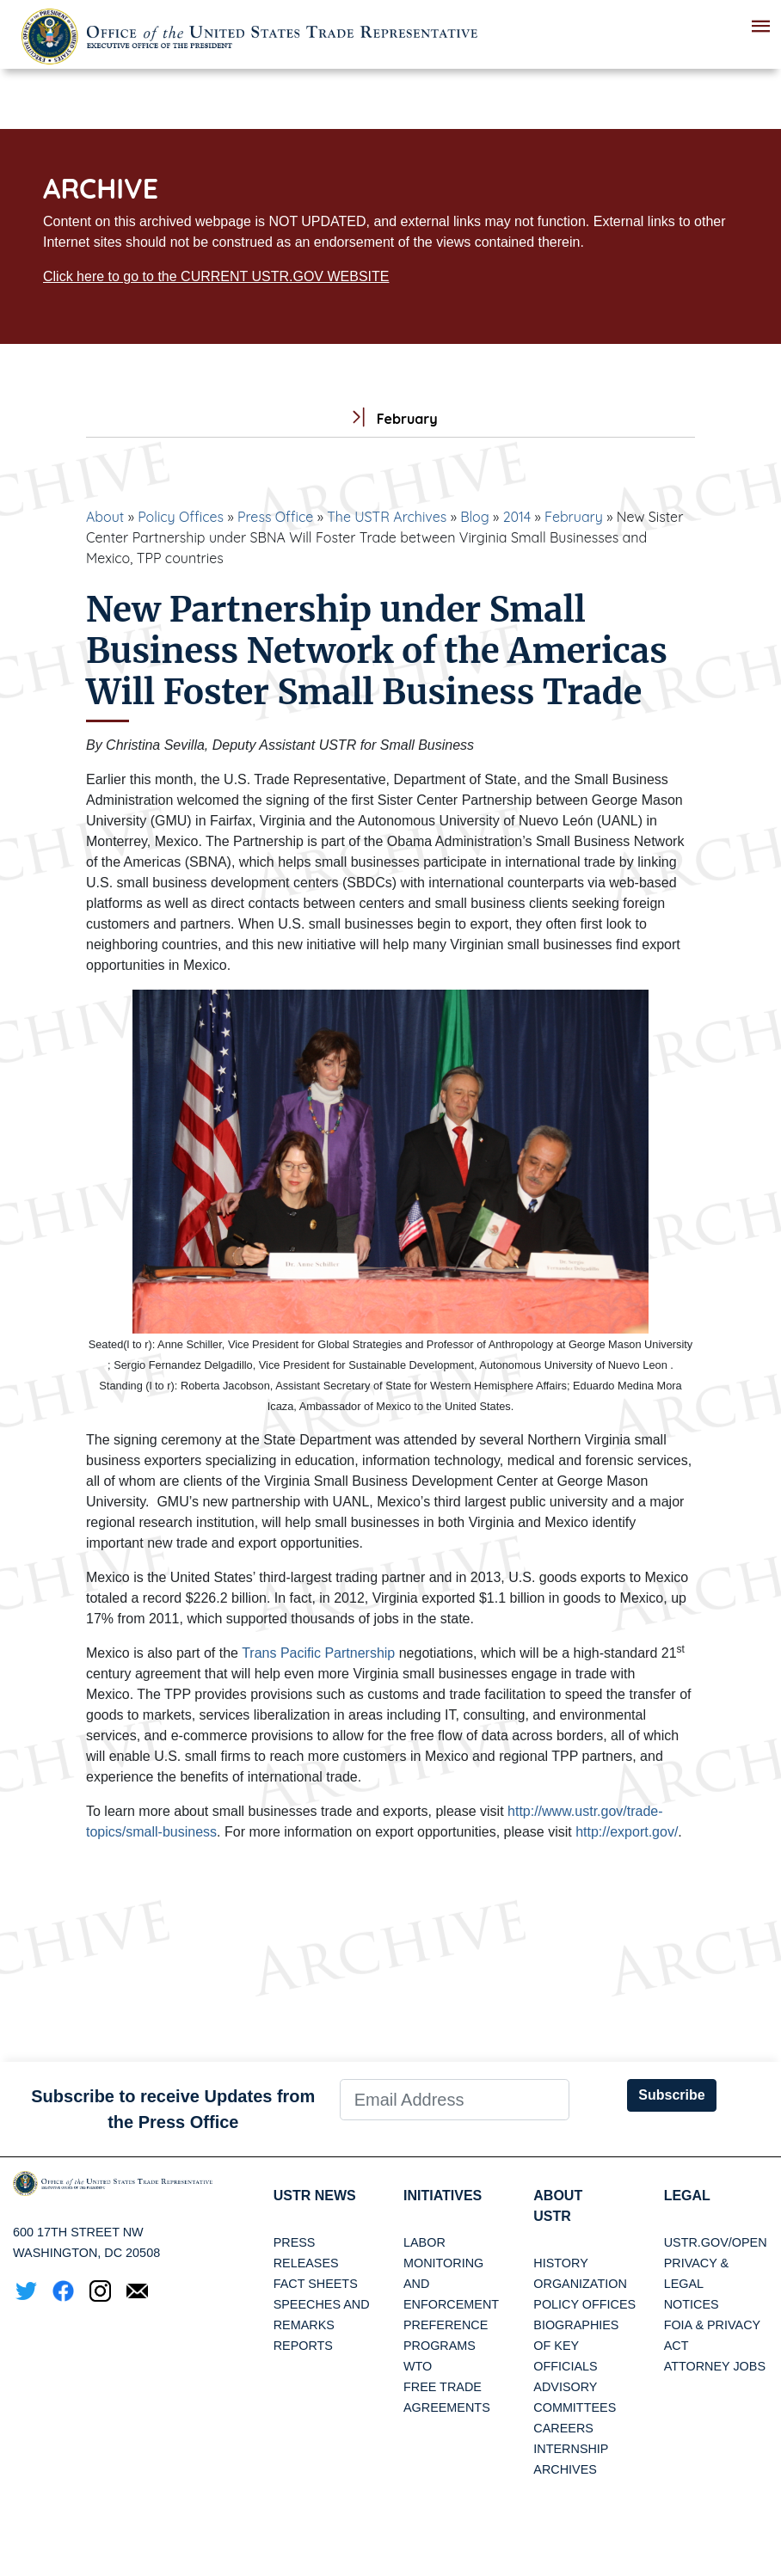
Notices (691, 2304)
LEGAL (687, 2195)
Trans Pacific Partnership (318, 1653)
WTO (417, 2366)
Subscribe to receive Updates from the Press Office (173, 2109)
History (560, 2263)
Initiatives (442, 2195)
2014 (517, 516)
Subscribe (671, 2095)
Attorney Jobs (715, 2366)
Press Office (275, 516)
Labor (424, 2242)
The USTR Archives (386, 516)
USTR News (315, 2195)
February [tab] (390, 419)
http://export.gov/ (626, 1832)
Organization (579, 2284)
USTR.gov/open (715, 2242)
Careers (563, 2428)
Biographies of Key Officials (575, 2345)
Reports (303, 2345)
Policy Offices (181, 516)
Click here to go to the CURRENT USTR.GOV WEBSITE (216, 276)
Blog (474, 516)
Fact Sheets (316, 2284)
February (573, 516)
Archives (565, 2469)
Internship (570, 2449)
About (105, 516)
